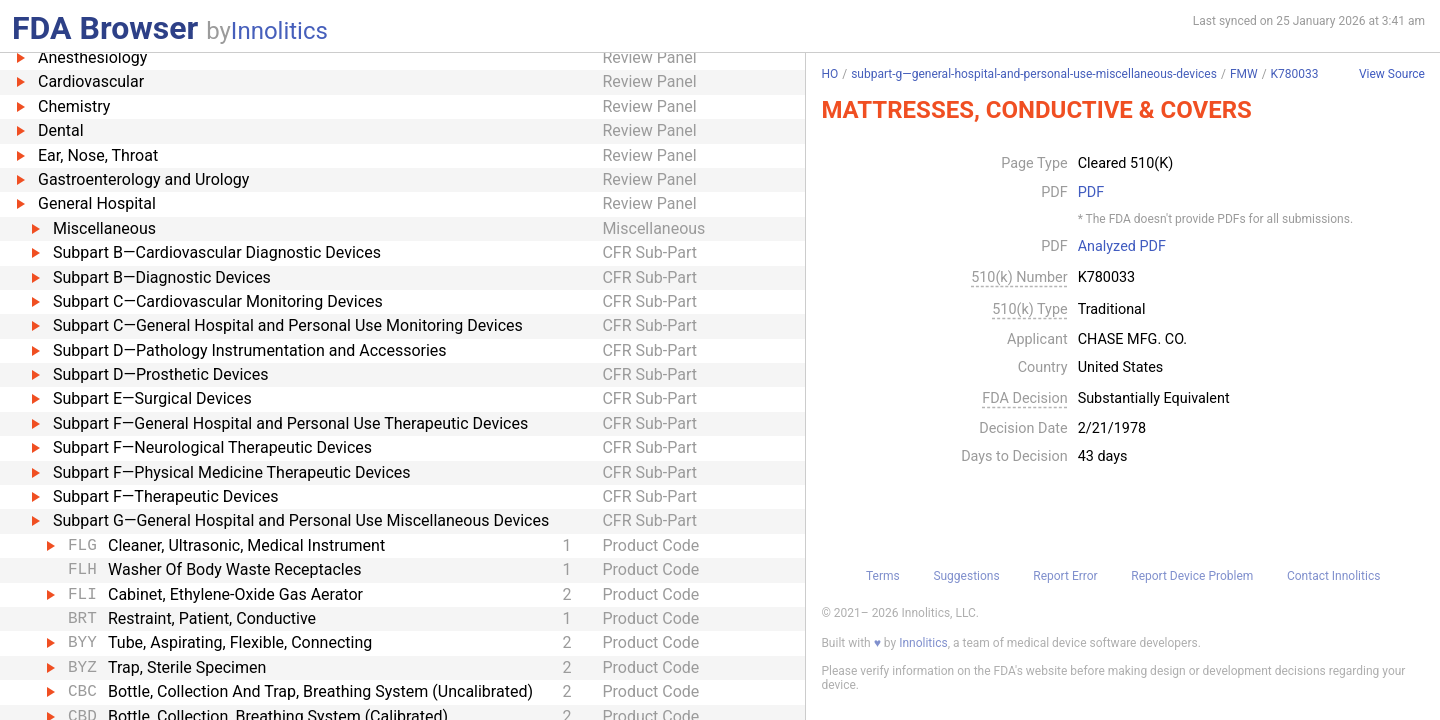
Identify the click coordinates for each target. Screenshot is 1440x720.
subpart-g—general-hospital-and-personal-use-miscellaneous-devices (1034, 74)
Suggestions (966, 576)
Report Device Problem (1192, 576)
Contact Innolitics (1333, 576)
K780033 (1295, 74)
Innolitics (279, 31)
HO (829, 74)
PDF (1091, 193)
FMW (1244, 74)
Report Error (1065, 576)
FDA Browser (105, 28)
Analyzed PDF (1122, 247)
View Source (1392, 74)
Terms (883, 576)
